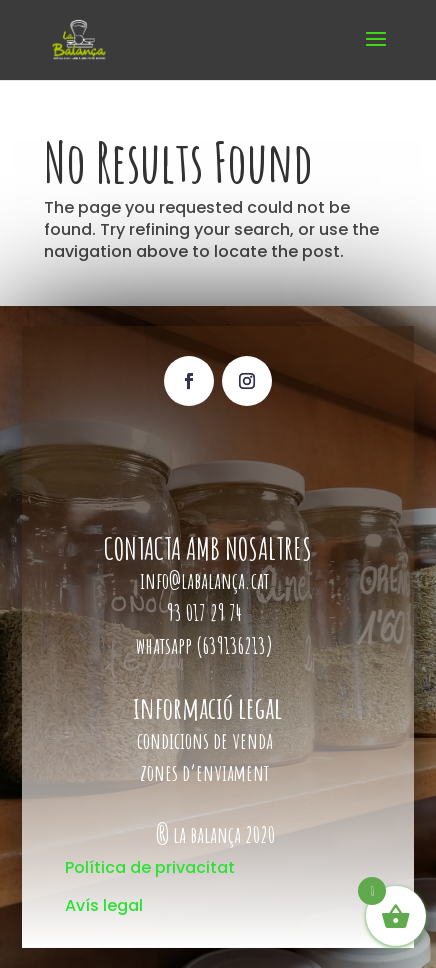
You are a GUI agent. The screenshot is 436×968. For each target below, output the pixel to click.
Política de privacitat (150, 867)
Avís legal (104, 905)
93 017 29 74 (206, 612)
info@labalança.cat (204, 580)
